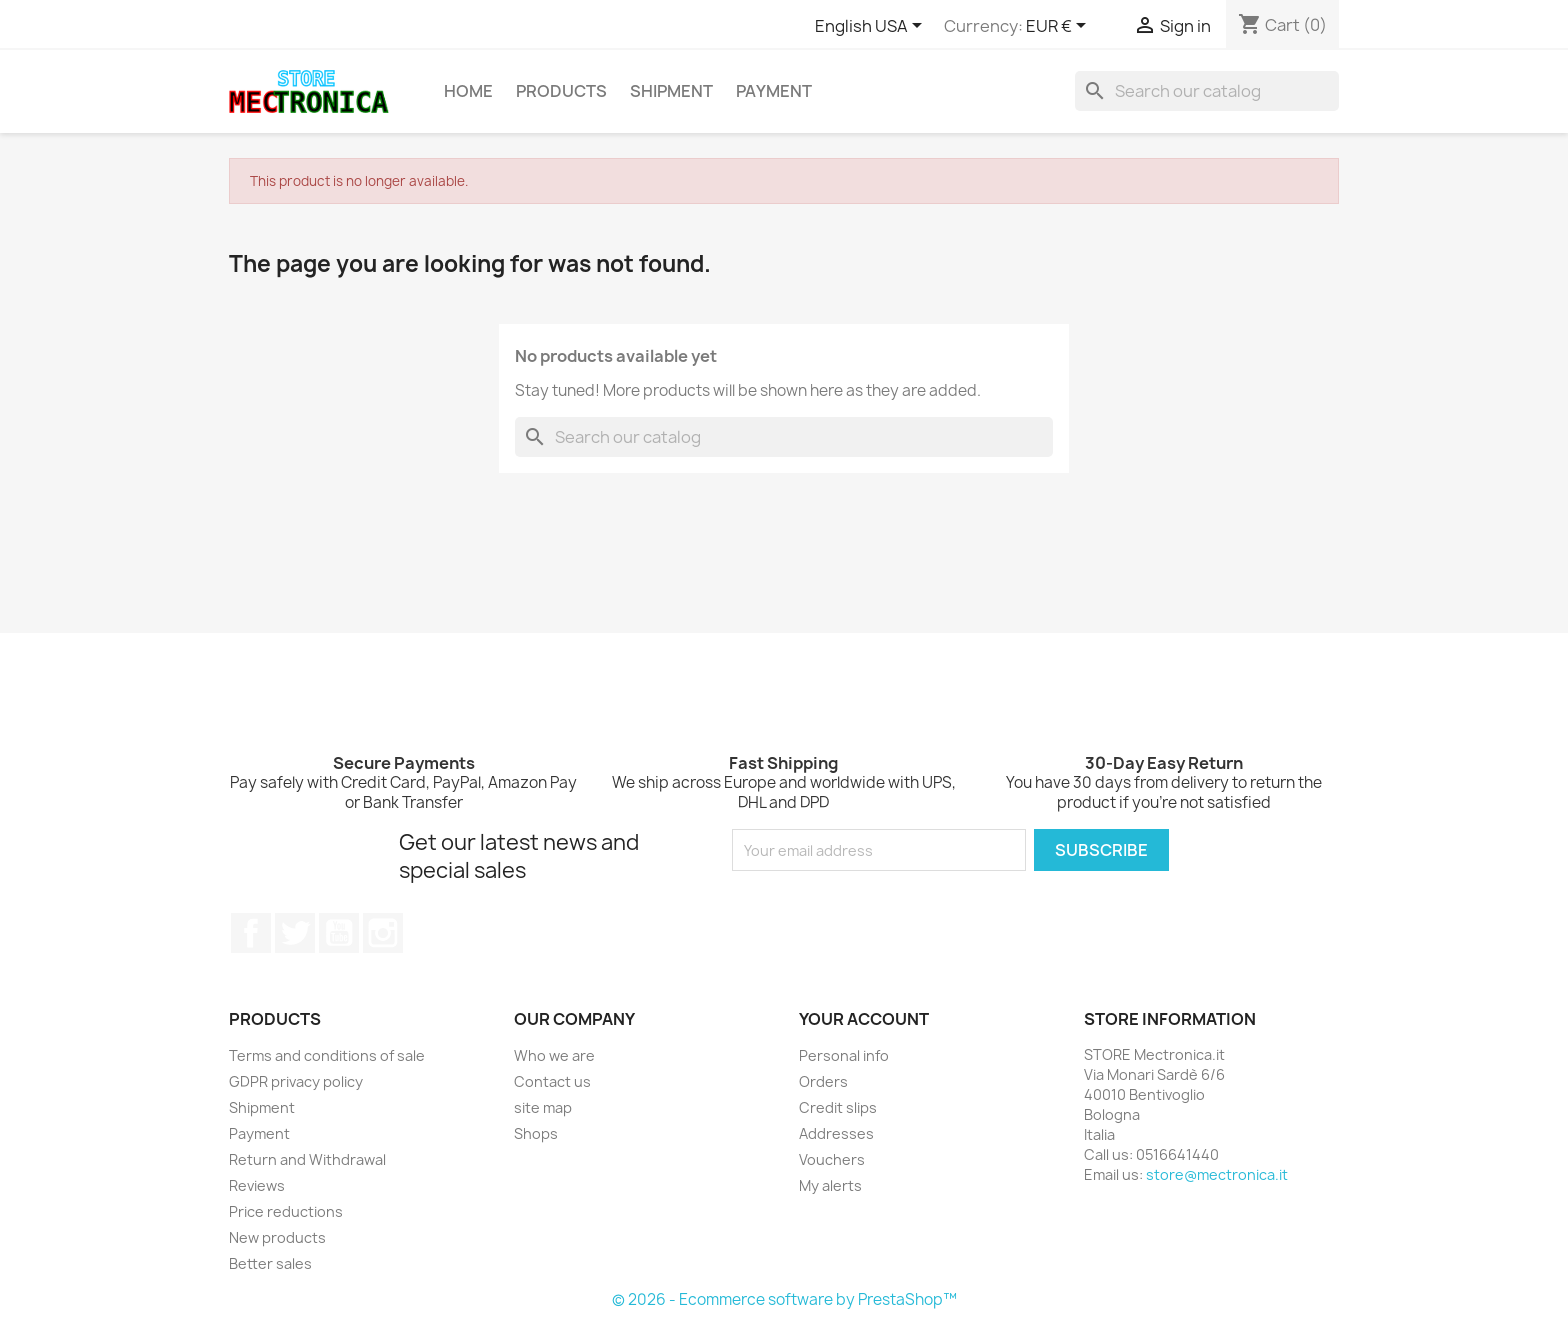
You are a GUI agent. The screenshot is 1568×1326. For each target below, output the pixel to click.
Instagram (383, 933)
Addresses (836, 1133)
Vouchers (832, 1159)
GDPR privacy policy (296, 1081)
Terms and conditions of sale (327, 1055)
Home (468, 91)
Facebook (251, 933)
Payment (774, 91)
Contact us (552, 1081)
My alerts (830, 1185)
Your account (864, 1019)
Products (561, 91)
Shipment (671, 91)
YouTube (339, 933)
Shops (536, 1133)
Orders (823, 1081)
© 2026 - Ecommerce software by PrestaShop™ (784, 1299)
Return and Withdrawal (307, 1159)
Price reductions (286, 1211)
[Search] (1207, 91)
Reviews (257, 1185)
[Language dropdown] (872, 27)
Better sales (270, 1263)
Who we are (554, 1055)
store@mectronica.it (1217, 1174)
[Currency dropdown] (1059, 27)
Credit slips (838, 1107)
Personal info (844, 1055)
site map (543, 1107)
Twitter (295, 933)
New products (277, 1237)
